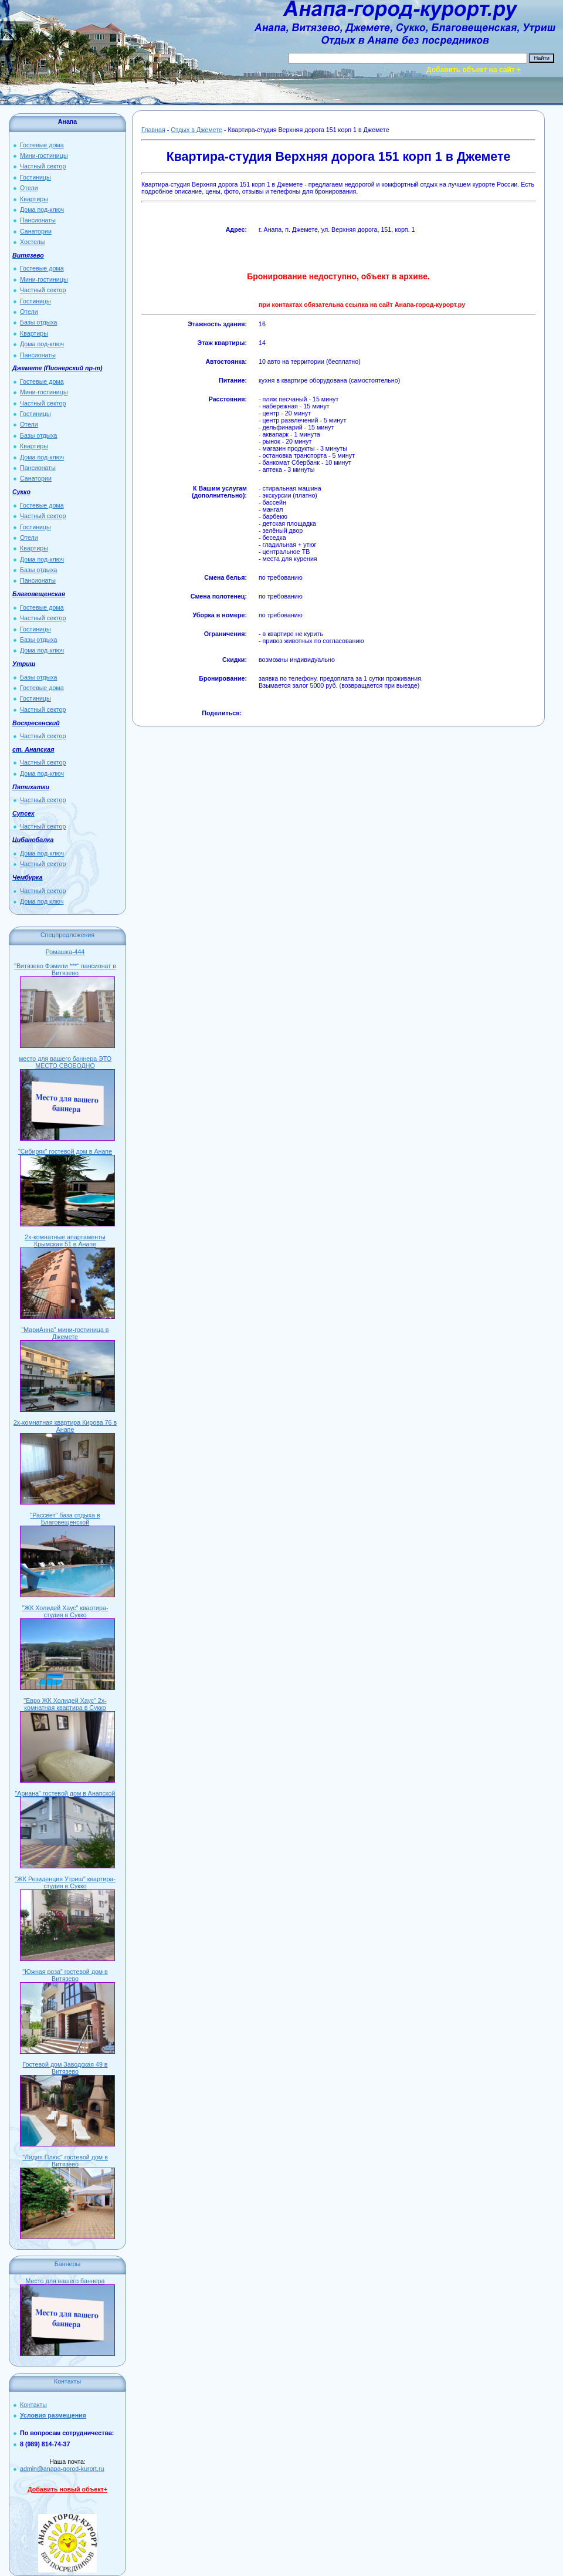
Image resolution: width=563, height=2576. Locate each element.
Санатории (36, 231)
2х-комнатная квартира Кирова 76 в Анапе (65, 1426)
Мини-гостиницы (44, 155)
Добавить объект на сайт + (473, 70)
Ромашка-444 (65, 951)
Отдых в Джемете (196, 129)
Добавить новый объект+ (67, 2489)
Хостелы (32, 241)
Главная (153, 129)
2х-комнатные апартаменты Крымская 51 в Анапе (65, 1240)
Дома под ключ (41, 901)
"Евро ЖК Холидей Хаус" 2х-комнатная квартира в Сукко (64, 1704)
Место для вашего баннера (65, 2280)
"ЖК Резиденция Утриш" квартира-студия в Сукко (65, 1882)
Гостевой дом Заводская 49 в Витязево (65, 2068)
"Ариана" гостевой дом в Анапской (65, 1793)
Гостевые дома (42, 144)
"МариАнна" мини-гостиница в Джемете (64, 1333)
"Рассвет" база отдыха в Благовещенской (65, 1519)
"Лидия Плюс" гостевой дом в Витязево (65, 2161)
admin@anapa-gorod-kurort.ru (62, 2468)
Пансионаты (38, 220)
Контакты (33, 2404)
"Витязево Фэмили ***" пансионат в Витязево (65, 969)
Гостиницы (35, 177)
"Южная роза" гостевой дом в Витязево (65, 1975)
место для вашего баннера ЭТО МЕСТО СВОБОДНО (65, 1062)
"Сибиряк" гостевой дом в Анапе (65, 1151)
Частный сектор (43, 166)
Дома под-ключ (42, 209)
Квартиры (34, 198)
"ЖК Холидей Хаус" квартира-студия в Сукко (65, 1611)
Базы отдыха (38, 322)
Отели (29, 187)
